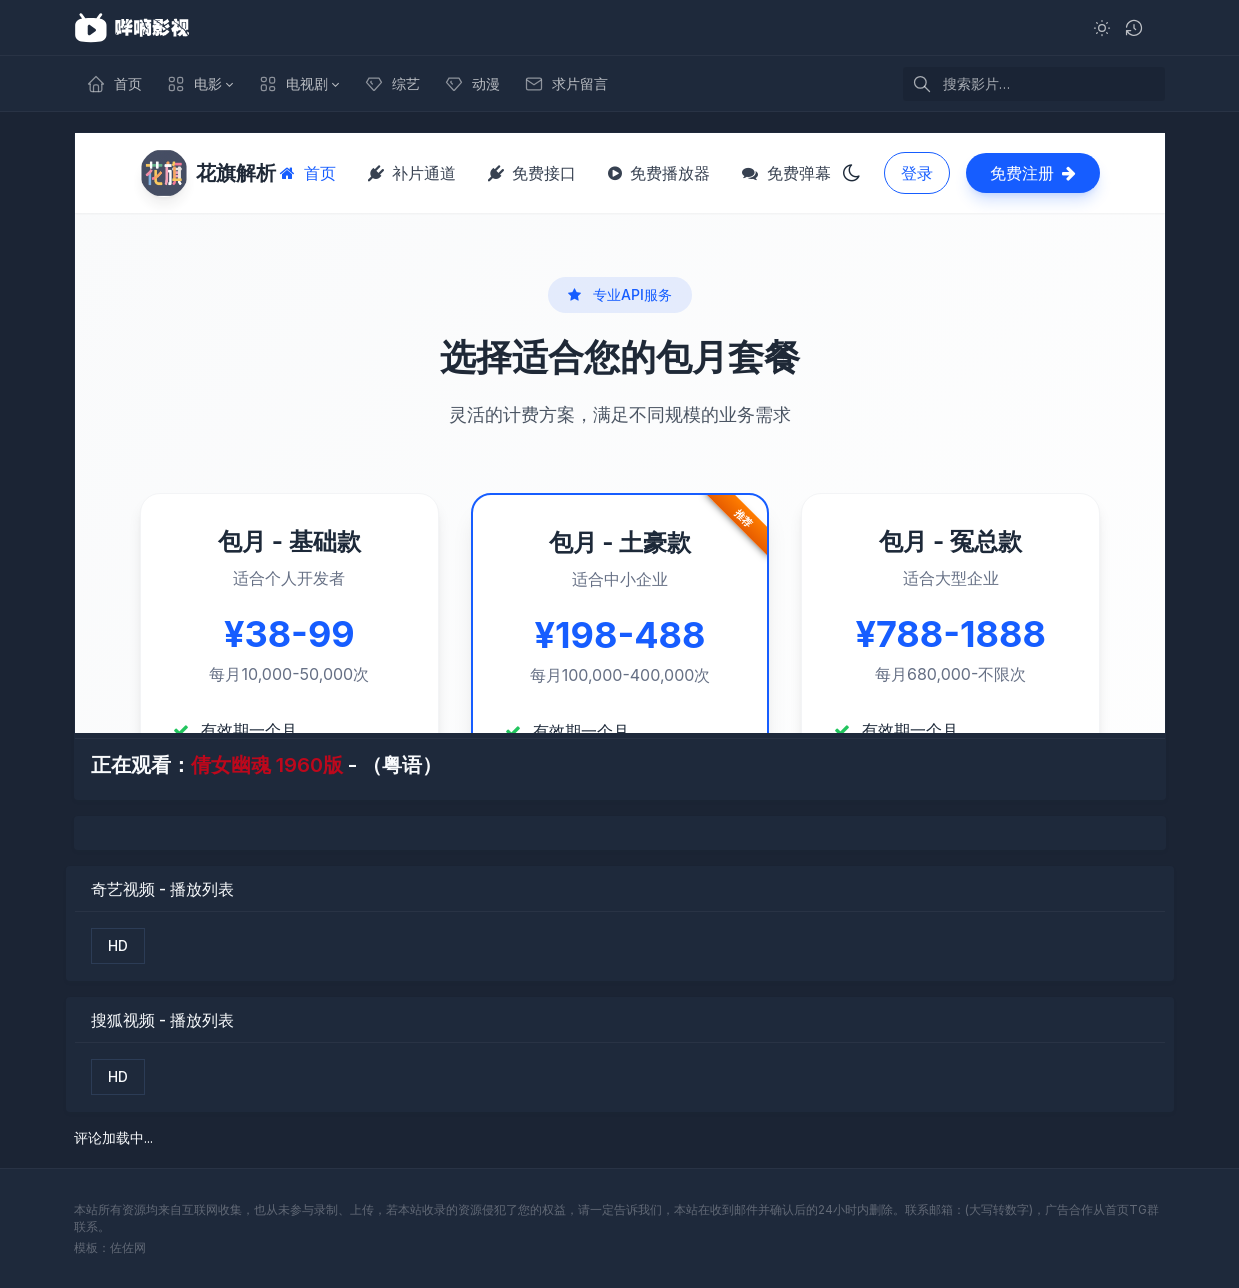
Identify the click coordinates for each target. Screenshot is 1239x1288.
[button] (200, 84)
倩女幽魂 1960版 (267, 765)
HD (118, 945)
